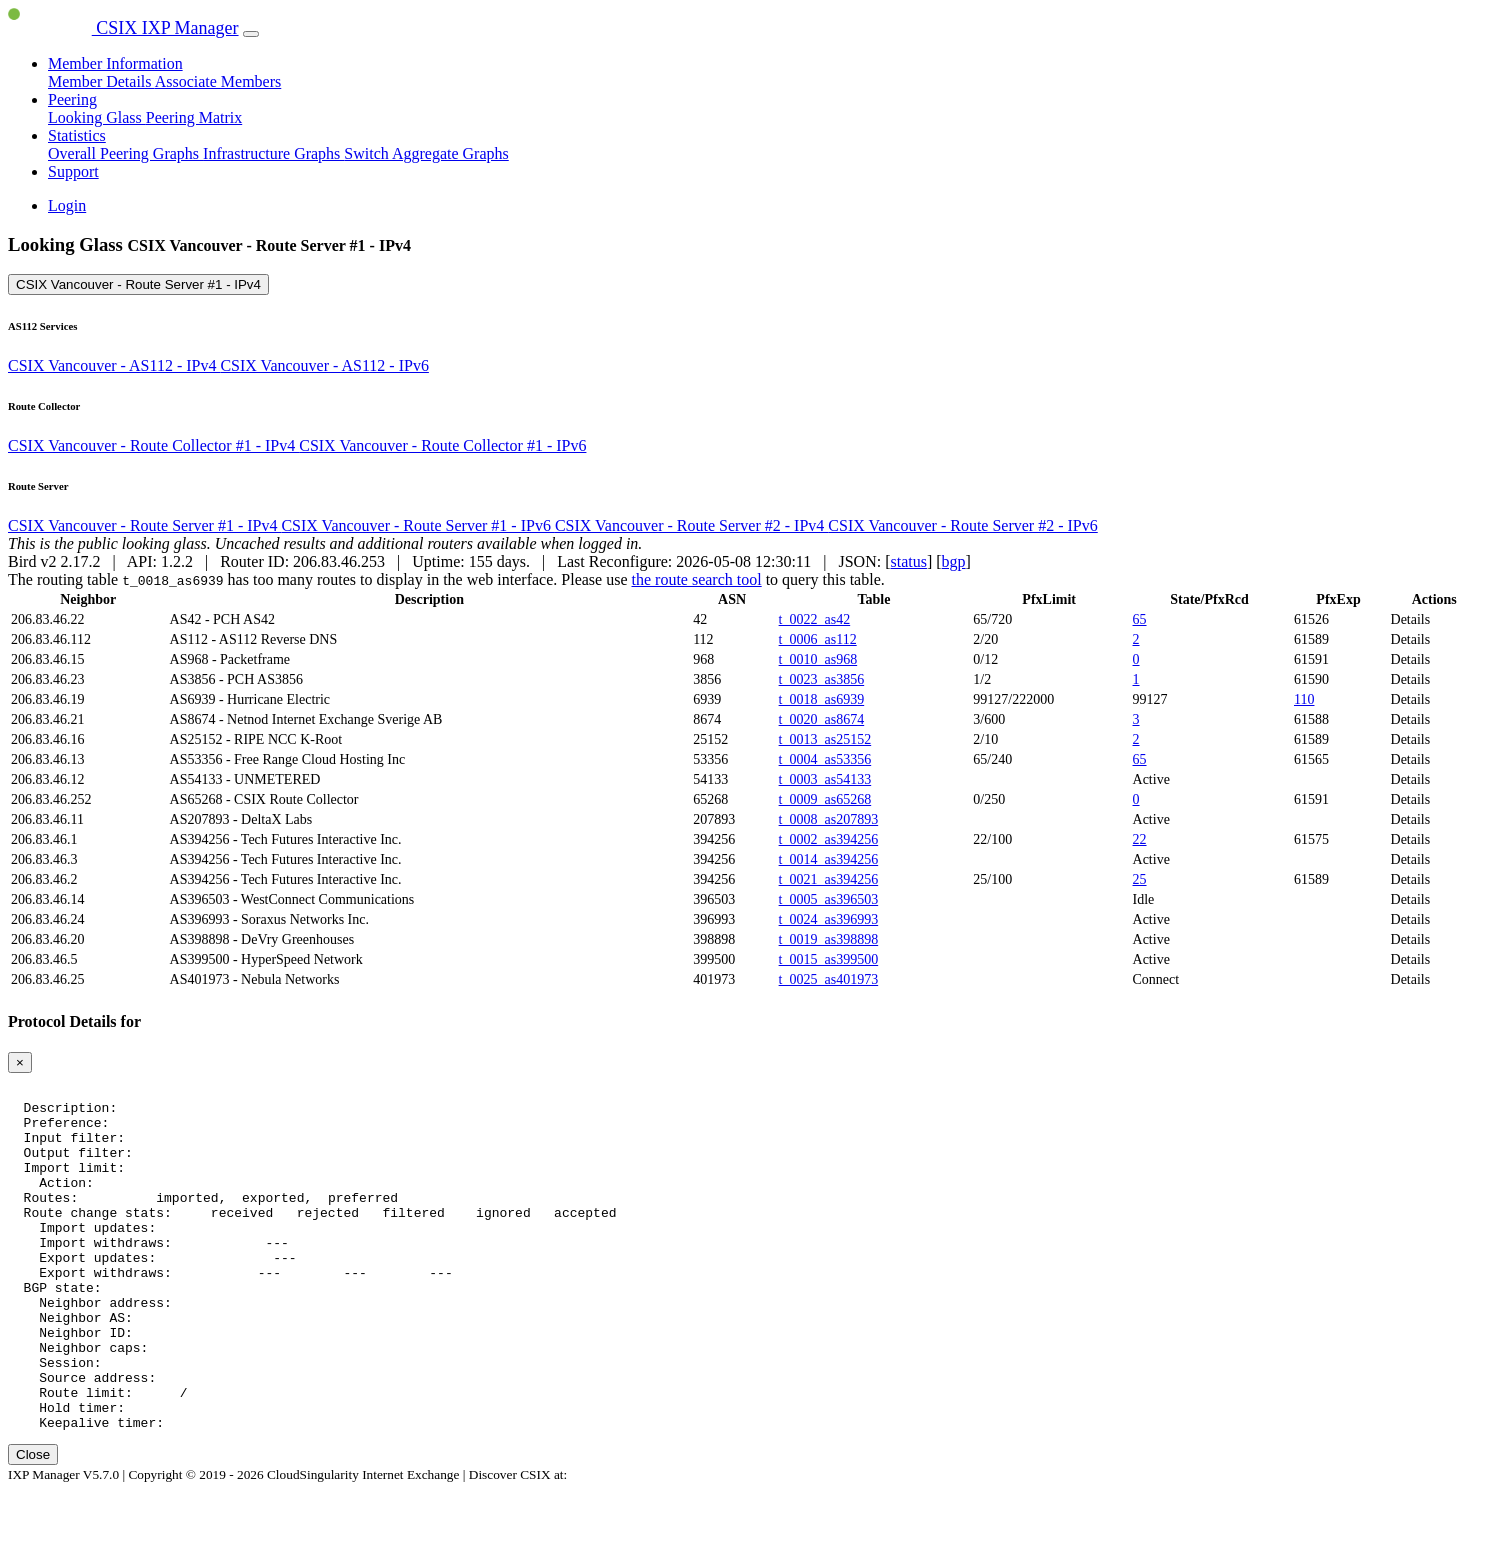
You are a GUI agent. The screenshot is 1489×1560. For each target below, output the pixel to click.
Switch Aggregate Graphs (426, 153)
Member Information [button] (115, 63)
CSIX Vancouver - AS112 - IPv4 (114, 365)
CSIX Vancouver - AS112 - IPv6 (324, 365)
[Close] (20, 1062)
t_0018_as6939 (822, 699)
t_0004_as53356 (825, 759)
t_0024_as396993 (829, 919)
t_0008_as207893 (829, 819)
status (908, 561)
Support (73, 171)
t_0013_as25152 (825, 739)
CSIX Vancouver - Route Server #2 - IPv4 (691, 525)
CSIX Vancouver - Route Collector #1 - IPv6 (442, 445)
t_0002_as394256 (829, 839)
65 (1140, 619)
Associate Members (218, 81)
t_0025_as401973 (829, 979)
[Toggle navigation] (251, 34)
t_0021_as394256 (829, 879)
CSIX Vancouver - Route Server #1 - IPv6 (417, 525)
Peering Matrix (194, 117)
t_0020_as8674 (822, 719)
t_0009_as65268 (825, 799)
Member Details (101, 81)
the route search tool (696, 579)
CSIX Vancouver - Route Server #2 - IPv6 (962, 525)
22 (1140, 839)
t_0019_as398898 (829, 939)
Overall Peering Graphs (125, 153)
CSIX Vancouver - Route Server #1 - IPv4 (138, 284)
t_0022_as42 (815, 619)
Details (1411, 619)
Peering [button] (72, 99)
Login (67, 205)
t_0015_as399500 (829, 959)
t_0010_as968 (818, 659)
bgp (954, 561)
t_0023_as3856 (822, 679)
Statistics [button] (77, 135)
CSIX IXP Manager (123, 28)
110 (1304, 699)
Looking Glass (97, 117)
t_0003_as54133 (825, 779)
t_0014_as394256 (829, 859)
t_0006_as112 (818, 639)
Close (33, 1523)
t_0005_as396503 (829, 899)
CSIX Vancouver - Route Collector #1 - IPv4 (153, 445)
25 (1140, 879)
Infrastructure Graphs (273, 153)
